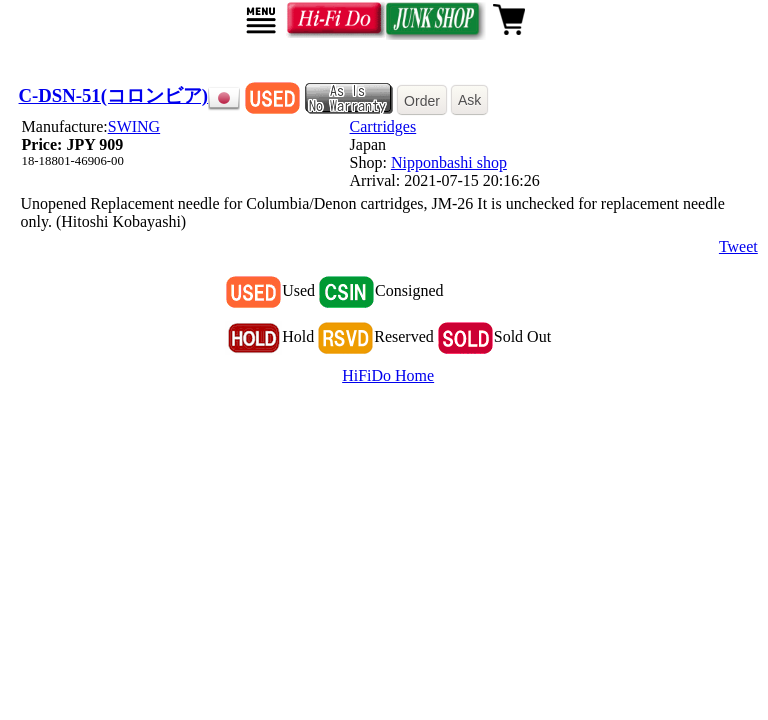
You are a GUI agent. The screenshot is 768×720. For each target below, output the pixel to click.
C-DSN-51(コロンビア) (114, 95)
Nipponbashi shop (449, 162)
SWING (134, 126)
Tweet (738, 246)
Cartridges (383, 126)
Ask (469, 100)
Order (422, 101)
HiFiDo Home (388, 375)
